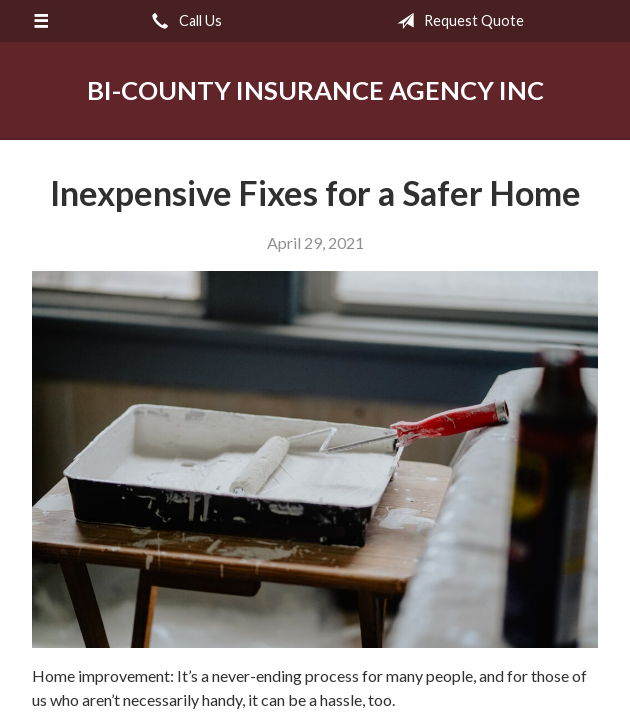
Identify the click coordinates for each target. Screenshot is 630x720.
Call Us (183, 21)
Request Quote (456, 21)
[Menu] (41, 21)
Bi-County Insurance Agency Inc (315, 90)
